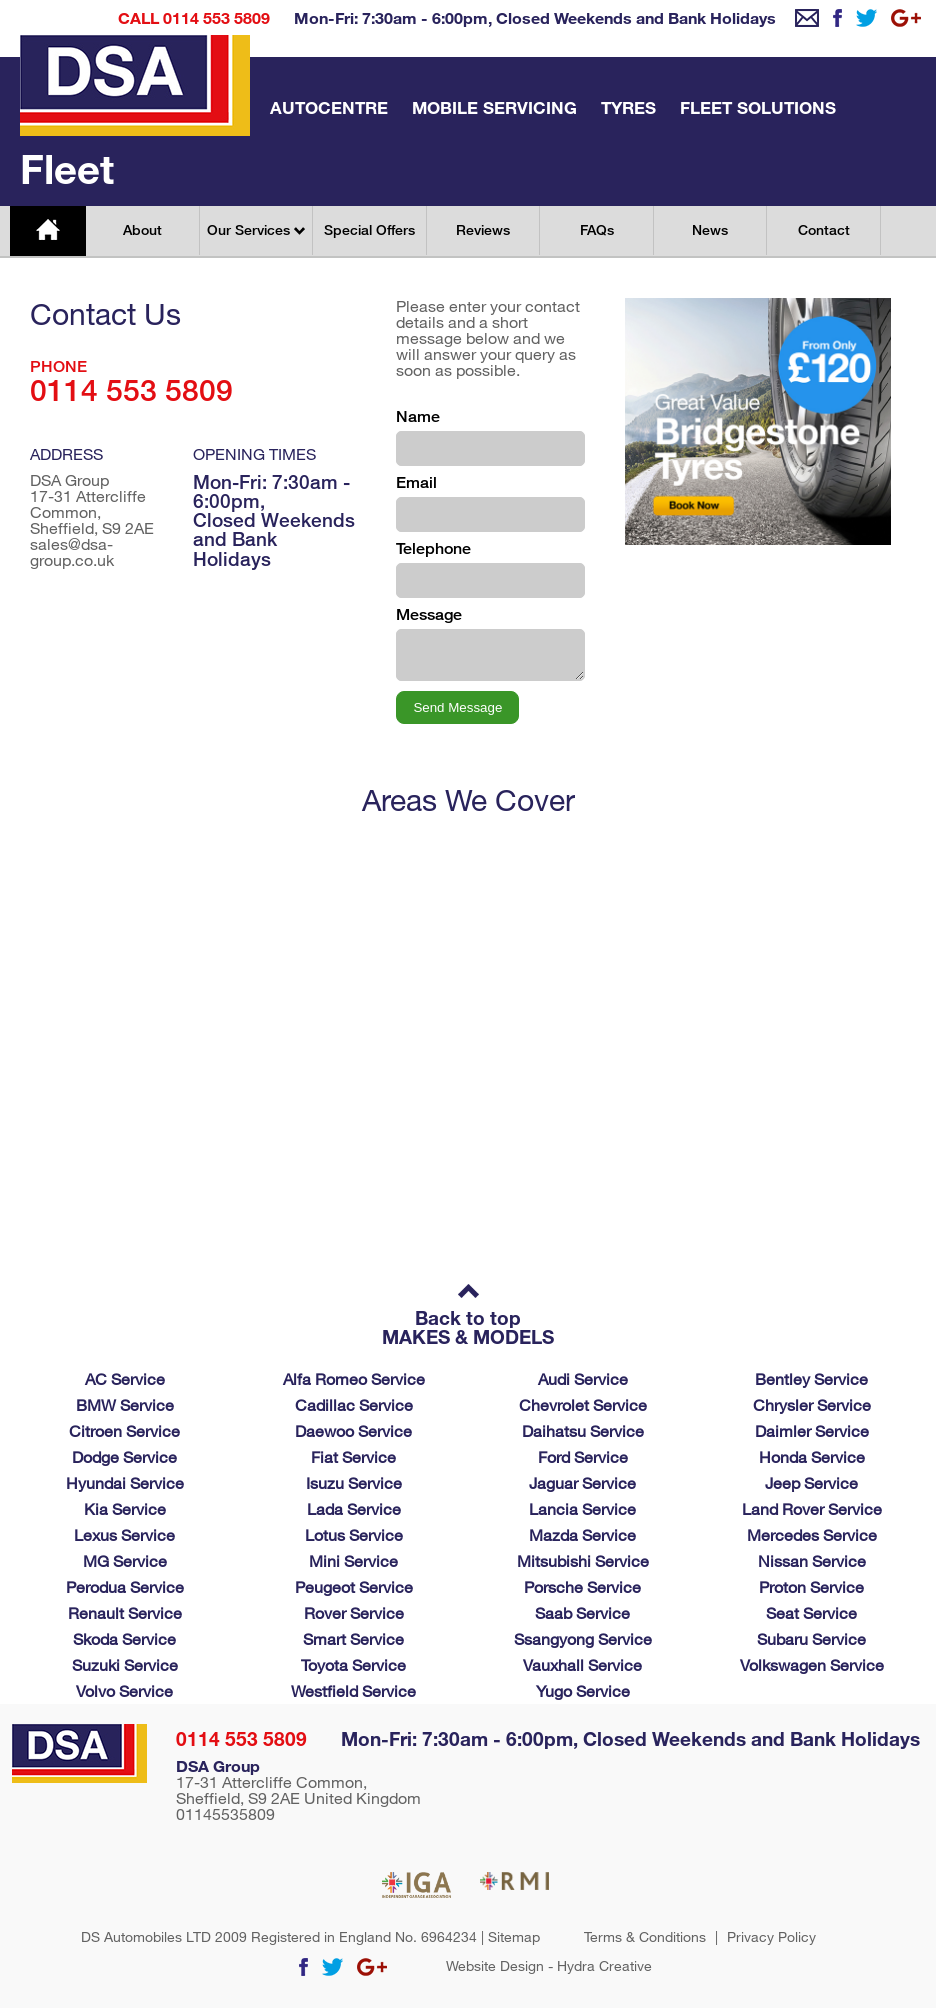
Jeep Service (811, 1482)
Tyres (628, 107)
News (710, 229)
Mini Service (353, 1560)
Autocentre (329, 107)
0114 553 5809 (241, 1738)
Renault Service (125, 1612)
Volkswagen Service (812, 1664)
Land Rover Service (812, 1508)
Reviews (483, 229)
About (142, 229)
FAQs (597, 229)
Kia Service (125, 1508)
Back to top (468, 1307)
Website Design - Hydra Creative (549, 1966)
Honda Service (812, 1456)
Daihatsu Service (583, 1430)
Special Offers (369, 229)
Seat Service (811, 1612)
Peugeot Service (354, 1586)
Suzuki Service (125, 1664)
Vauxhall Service (582, 1664)
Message (429, 614)
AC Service (125, 1378)
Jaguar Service (582, 1482)
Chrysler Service (812, 1404)
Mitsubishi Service (583, 1560)
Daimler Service (812, 1430)
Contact (824, 229)
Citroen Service (124, 1430)
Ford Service (583, 1456)
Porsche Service (582, 1586)
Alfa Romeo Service (354, 1378)
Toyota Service (353, 1664)
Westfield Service (353, 1690)
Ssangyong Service (583, 1638)
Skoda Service (124, 1638)
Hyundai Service (125, 1482)
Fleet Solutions (758, 107)
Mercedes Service (812, 1534)
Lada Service (354, 1508)
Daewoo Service (353, 1430)
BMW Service (125, 1404)
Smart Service (353, 1638)
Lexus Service (124, 1534)
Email (416, 482)
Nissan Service (812, 1560)
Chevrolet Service (583, 1404)
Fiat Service (353, 1456)
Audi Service (583, 1378)
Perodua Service (125, 1586)
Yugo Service (583, 1690)
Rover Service (354, 1612)
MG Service (125, 1560)
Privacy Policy (771, 1937)
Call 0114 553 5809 (194, 17)
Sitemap (514, 1936)
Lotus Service (354, 1534)
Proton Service (811, 1586)
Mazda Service (582, 1534)
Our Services (256, 229)
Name (418, 416)
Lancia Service (582, 1508)
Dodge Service (124, 1456)
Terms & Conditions (645, 1937)
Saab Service (582, 1612)
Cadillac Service (354, 1404)
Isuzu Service (354, 1482)
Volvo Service (124, 1690)
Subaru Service (811, 1638)
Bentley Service (811, 1378)
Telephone (433, 548)
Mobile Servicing (494, 107)
